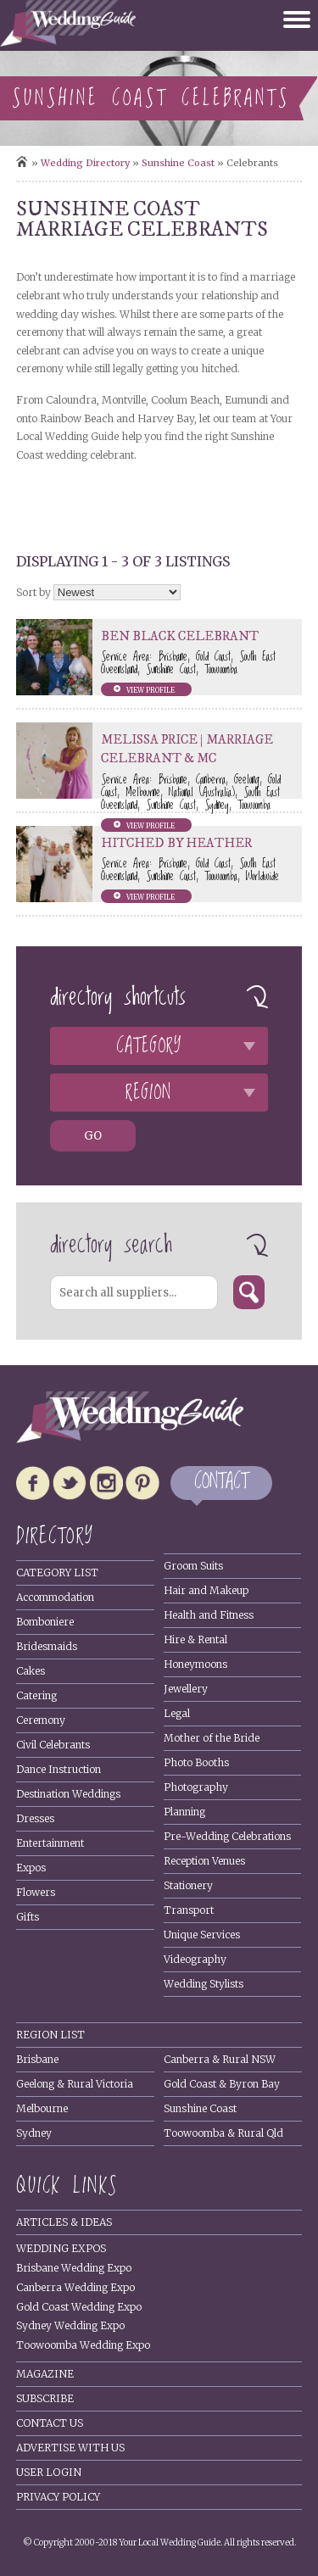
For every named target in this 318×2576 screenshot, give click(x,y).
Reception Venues (204, 1860)
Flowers (35, 1892)
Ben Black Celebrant (180, 636)
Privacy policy (58, 2496)
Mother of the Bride (211, 1737)
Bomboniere (45, 1621)
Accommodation (55, 1597)
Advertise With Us (70, 2447)
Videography (195, 1959)
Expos (31, 1867)
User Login (48, 2472)
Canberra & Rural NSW (220, 2059)
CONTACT (221, 1482)
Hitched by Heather (176, 843)
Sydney (34, 2133)
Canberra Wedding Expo (75, 2287)
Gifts (27, 1916)
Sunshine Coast (178, 163)
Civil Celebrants (53, 1744)
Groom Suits (193, 1565)
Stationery (188, 1885)
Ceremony (40, 1720)
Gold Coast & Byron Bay (222, 2083)
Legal (177, 1713)
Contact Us (49, 2423)
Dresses (35, 1818)
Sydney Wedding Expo (70, 2325)
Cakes (30, 1670)
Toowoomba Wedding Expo (83, 2345)
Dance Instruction (58, 1769)
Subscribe (45, 2398)
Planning (184, 1811)
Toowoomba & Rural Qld (223, 2133)
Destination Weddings (68, 1793)
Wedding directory (85, 163)
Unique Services (202, 1934)
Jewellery (186, 1688)
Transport (189, 1910)
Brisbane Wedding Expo (73, 2267)
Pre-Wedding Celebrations (227, 1836)
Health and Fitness (209, 1615)
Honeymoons (195, 1664)
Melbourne (42, 2108)
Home (21, 161)
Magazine (45, 2373)
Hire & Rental (195, 1639)
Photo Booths (196, 1762)
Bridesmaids (46, 1646)
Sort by (33, 592)
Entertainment (50, 1843)
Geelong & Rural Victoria (74, 2083)
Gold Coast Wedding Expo (79, 2306)
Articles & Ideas (64, 2222)
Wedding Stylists (203, 1983)
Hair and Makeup (206, 1590)
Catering (36, 1695)
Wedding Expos (61, 2248)
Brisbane (37, 2059)
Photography (196, 1787)
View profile (150, 690)
